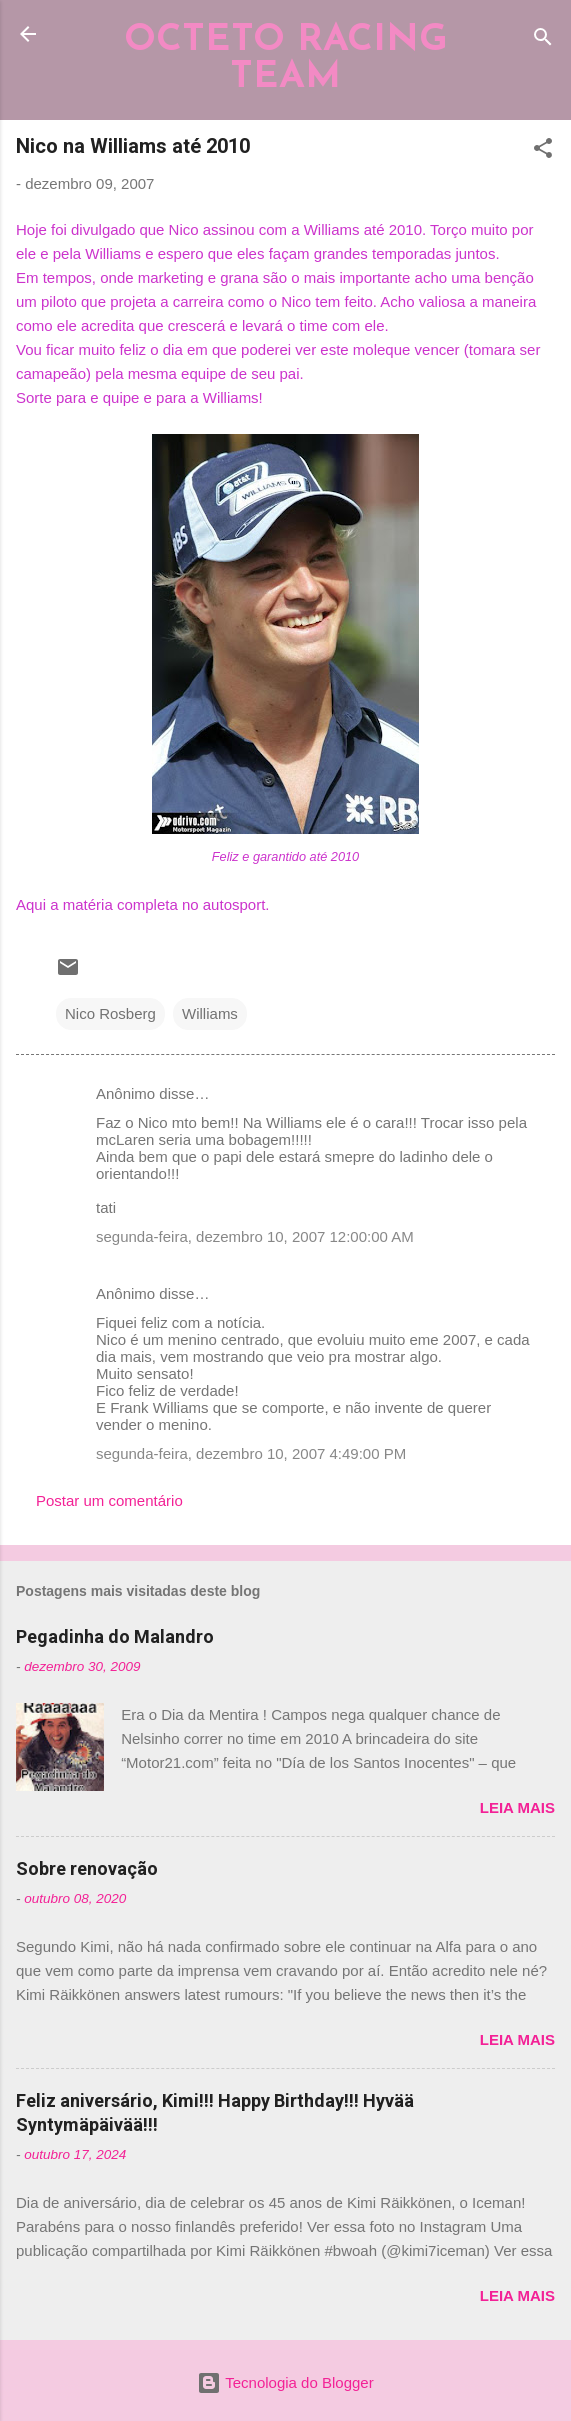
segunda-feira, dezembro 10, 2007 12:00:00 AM (255, 1236)
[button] (543, 151)
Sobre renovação (87, 1868)
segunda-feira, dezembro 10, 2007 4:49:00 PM (251, 1453)
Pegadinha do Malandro (115, 1636)
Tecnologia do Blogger (285, 2382)
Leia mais (517, 1807)
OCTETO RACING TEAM (286, 59)
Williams (210, 1013)
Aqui (33, 904)
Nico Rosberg (110, 1013)
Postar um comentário (109, 1500)
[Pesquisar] (543, 40)
